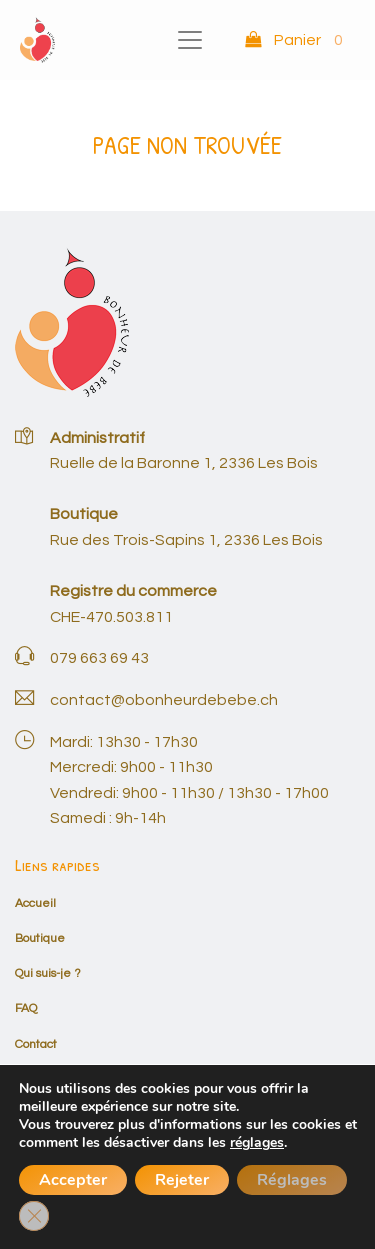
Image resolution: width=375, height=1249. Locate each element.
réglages (257, 1143)
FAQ (26, 1008)
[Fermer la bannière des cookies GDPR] (34, 1216)
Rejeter (182, 1180)
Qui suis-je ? (48, 973)
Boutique (40, 938)
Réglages (292, 1180)
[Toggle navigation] (190, 40)
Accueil (35, 903)
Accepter (73, 1180)
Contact (36, 1044)
